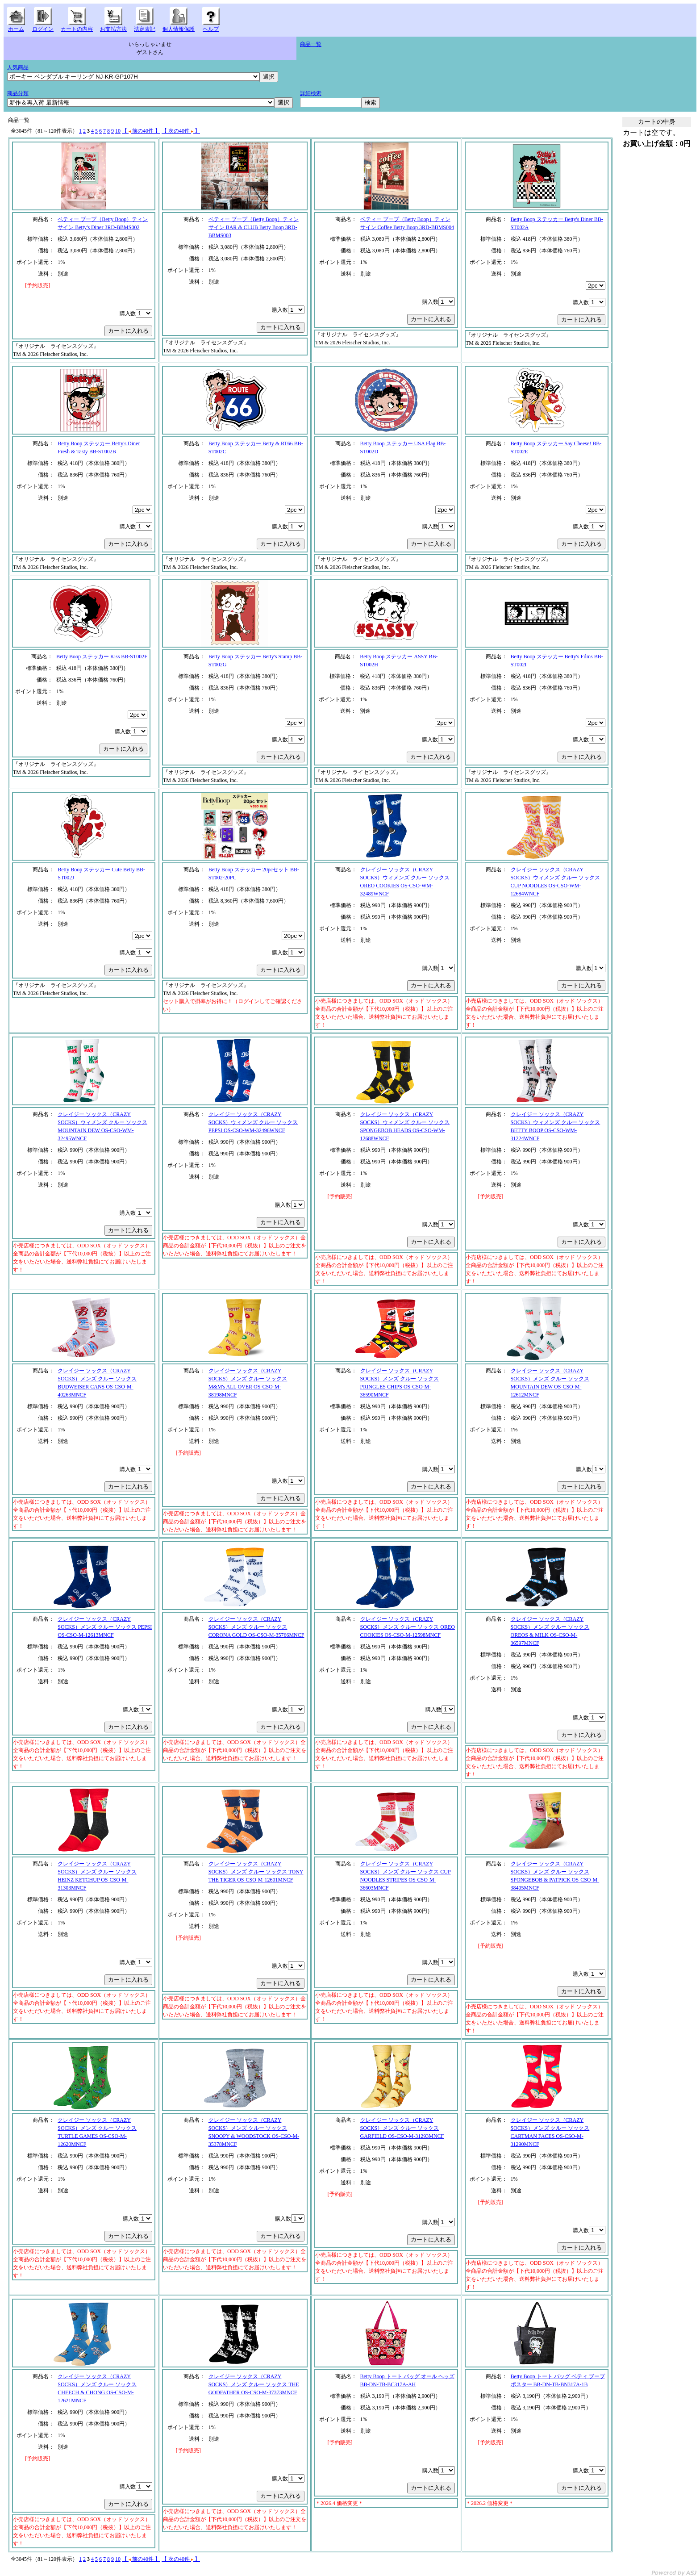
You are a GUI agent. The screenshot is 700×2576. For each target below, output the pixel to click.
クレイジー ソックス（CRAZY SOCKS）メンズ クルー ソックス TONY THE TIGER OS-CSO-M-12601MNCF (256, 1872)
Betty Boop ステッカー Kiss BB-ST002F (101, 656)
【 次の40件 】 (181, 131)
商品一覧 (310, 44)
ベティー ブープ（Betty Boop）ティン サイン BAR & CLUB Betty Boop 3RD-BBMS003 (253, 227)
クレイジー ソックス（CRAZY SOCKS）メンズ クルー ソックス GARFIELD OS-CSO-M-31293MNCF (402, 2128)
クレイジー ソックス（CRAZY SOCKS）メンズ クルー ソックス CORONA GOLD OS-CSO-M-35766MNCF (256, 1627)
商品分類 (18, 93)
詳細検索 (310, 93)
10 (118, 131)
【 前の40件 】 (141, 131)
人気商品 (18, 67)
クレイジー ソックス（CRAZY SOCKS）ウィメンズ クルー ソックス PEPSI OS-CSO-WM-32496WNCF (253, 1122)
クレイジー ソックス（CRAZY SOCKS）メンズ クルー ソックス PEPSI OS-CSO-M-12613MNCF (105, 1627)
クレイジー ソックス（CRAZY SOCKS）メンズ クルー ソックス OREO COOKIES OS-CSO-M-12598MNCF (407, 1627)
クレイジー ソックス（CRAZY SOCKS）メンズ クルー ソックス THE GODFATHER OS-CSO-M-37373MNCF (253, 2384)
